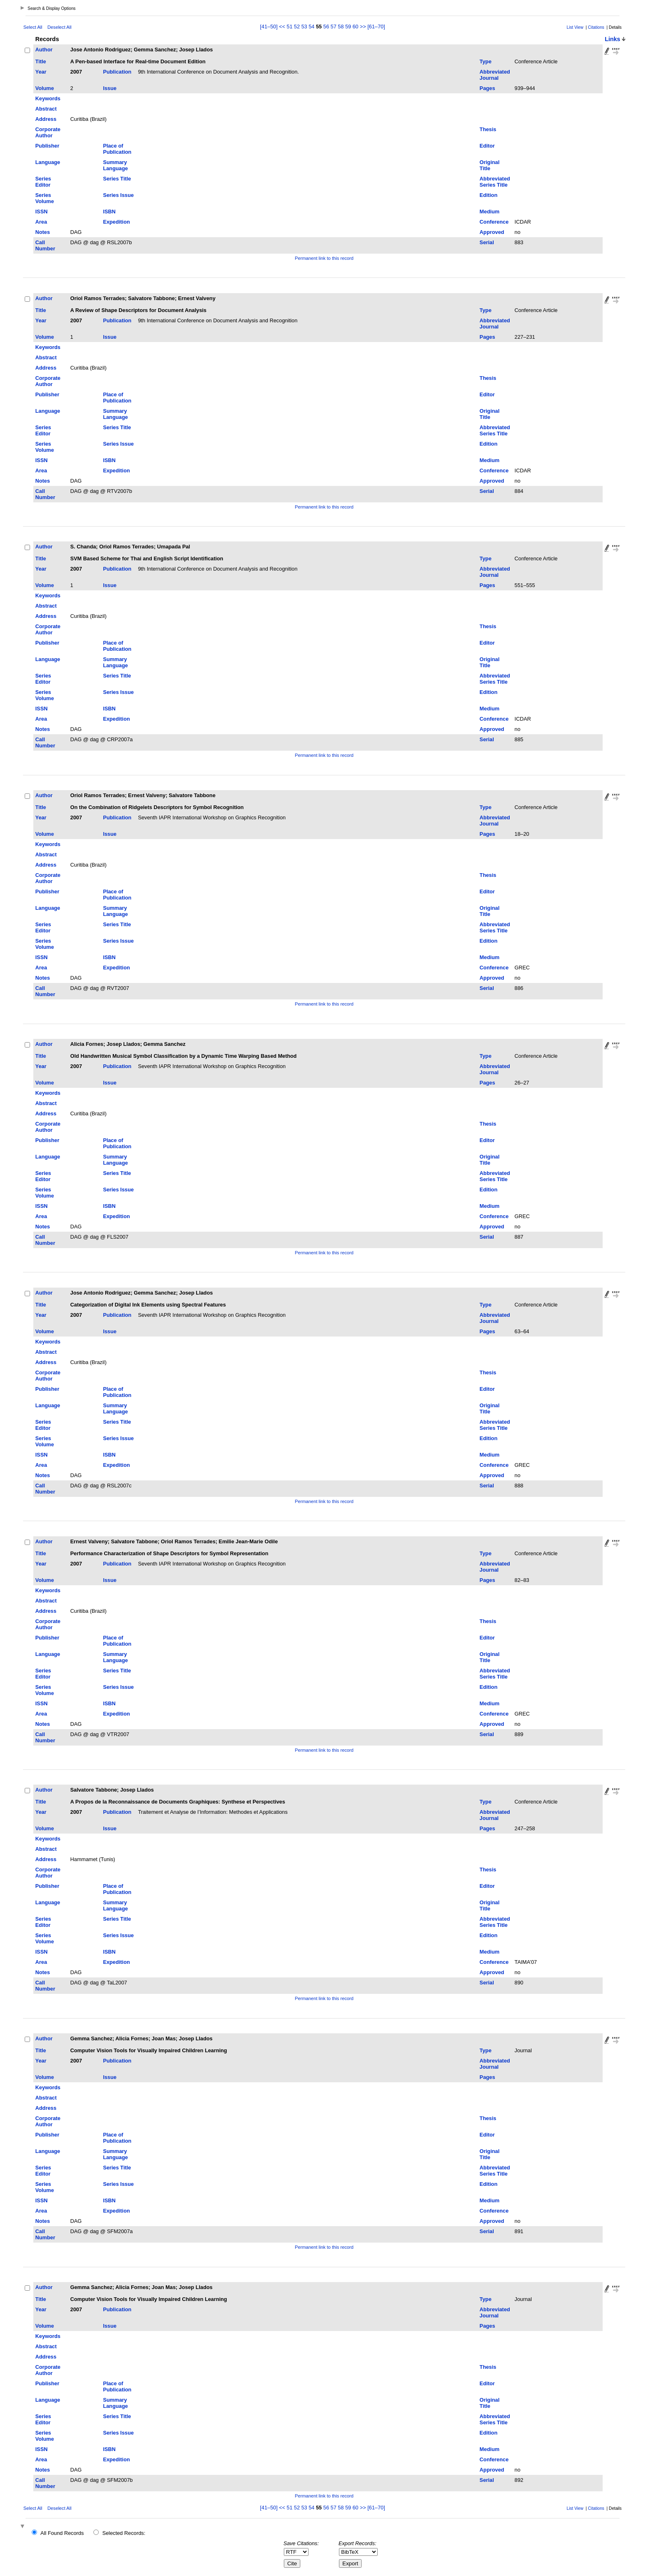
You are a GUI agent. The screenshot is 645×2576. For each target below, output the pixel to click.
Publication (117, 72)
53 (304, 26)
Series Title (117, 179)
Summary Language (115, 165)
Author (44, 49)
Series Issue (118, 195)
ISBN (109, 211)
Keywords (47, 98)
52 (297, 26)
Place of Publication (117, 149)
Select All (32, 27)
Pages (487, 88)
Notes (42, 232)
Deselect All (59, 27)
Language (47, 162)
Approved (492, 232)
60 (355, 26)
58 (340, 26)
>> (363, 26)
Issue (109, 88)
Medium (489, 211)
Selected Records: (124, 2533)
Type (486, 61)
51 (289, 26)
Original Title (489, 165)
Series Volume (44, 198)
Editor (487, 146)
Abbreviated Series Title (495, 182)
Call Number (45, 245)
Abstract (46, 109)
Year (40, 72)
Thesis (488, 129)
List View (575, 27)
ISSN (41, 211)
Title (40, 61)
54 (311, 26)
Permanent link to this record (324, 258)
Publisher (47, 146)
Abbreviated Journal (495, 75)
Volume (44, 88)
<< (282, 26)
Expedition (116, 222)
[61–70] (376, 26)
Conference (494, 222)
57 (333, 26)
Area (41, 222)
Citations (596, 27)
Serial (487, 242)
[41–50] (269, 26)
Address (45, 119)
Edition (488, 195)
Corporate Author (47, 132)
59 (348, 26)
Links (612, 39)
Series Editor (43, 182)
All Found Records (62, 2533)
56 (326, 26)
